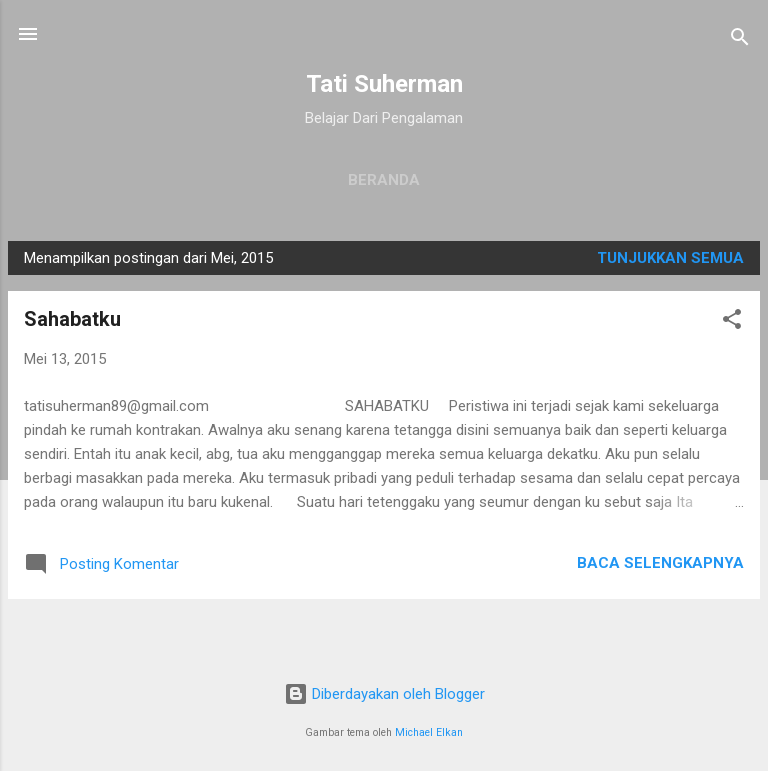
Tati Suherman (384, 84)
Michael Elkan (429, 732)
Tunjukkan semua (670, 258)
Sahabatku (72, 319)
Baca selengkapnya (660, 563)
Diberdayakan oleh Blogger (384, 694)
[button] (732, 322)
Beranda (384, 180)
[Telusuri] (740, 40)
